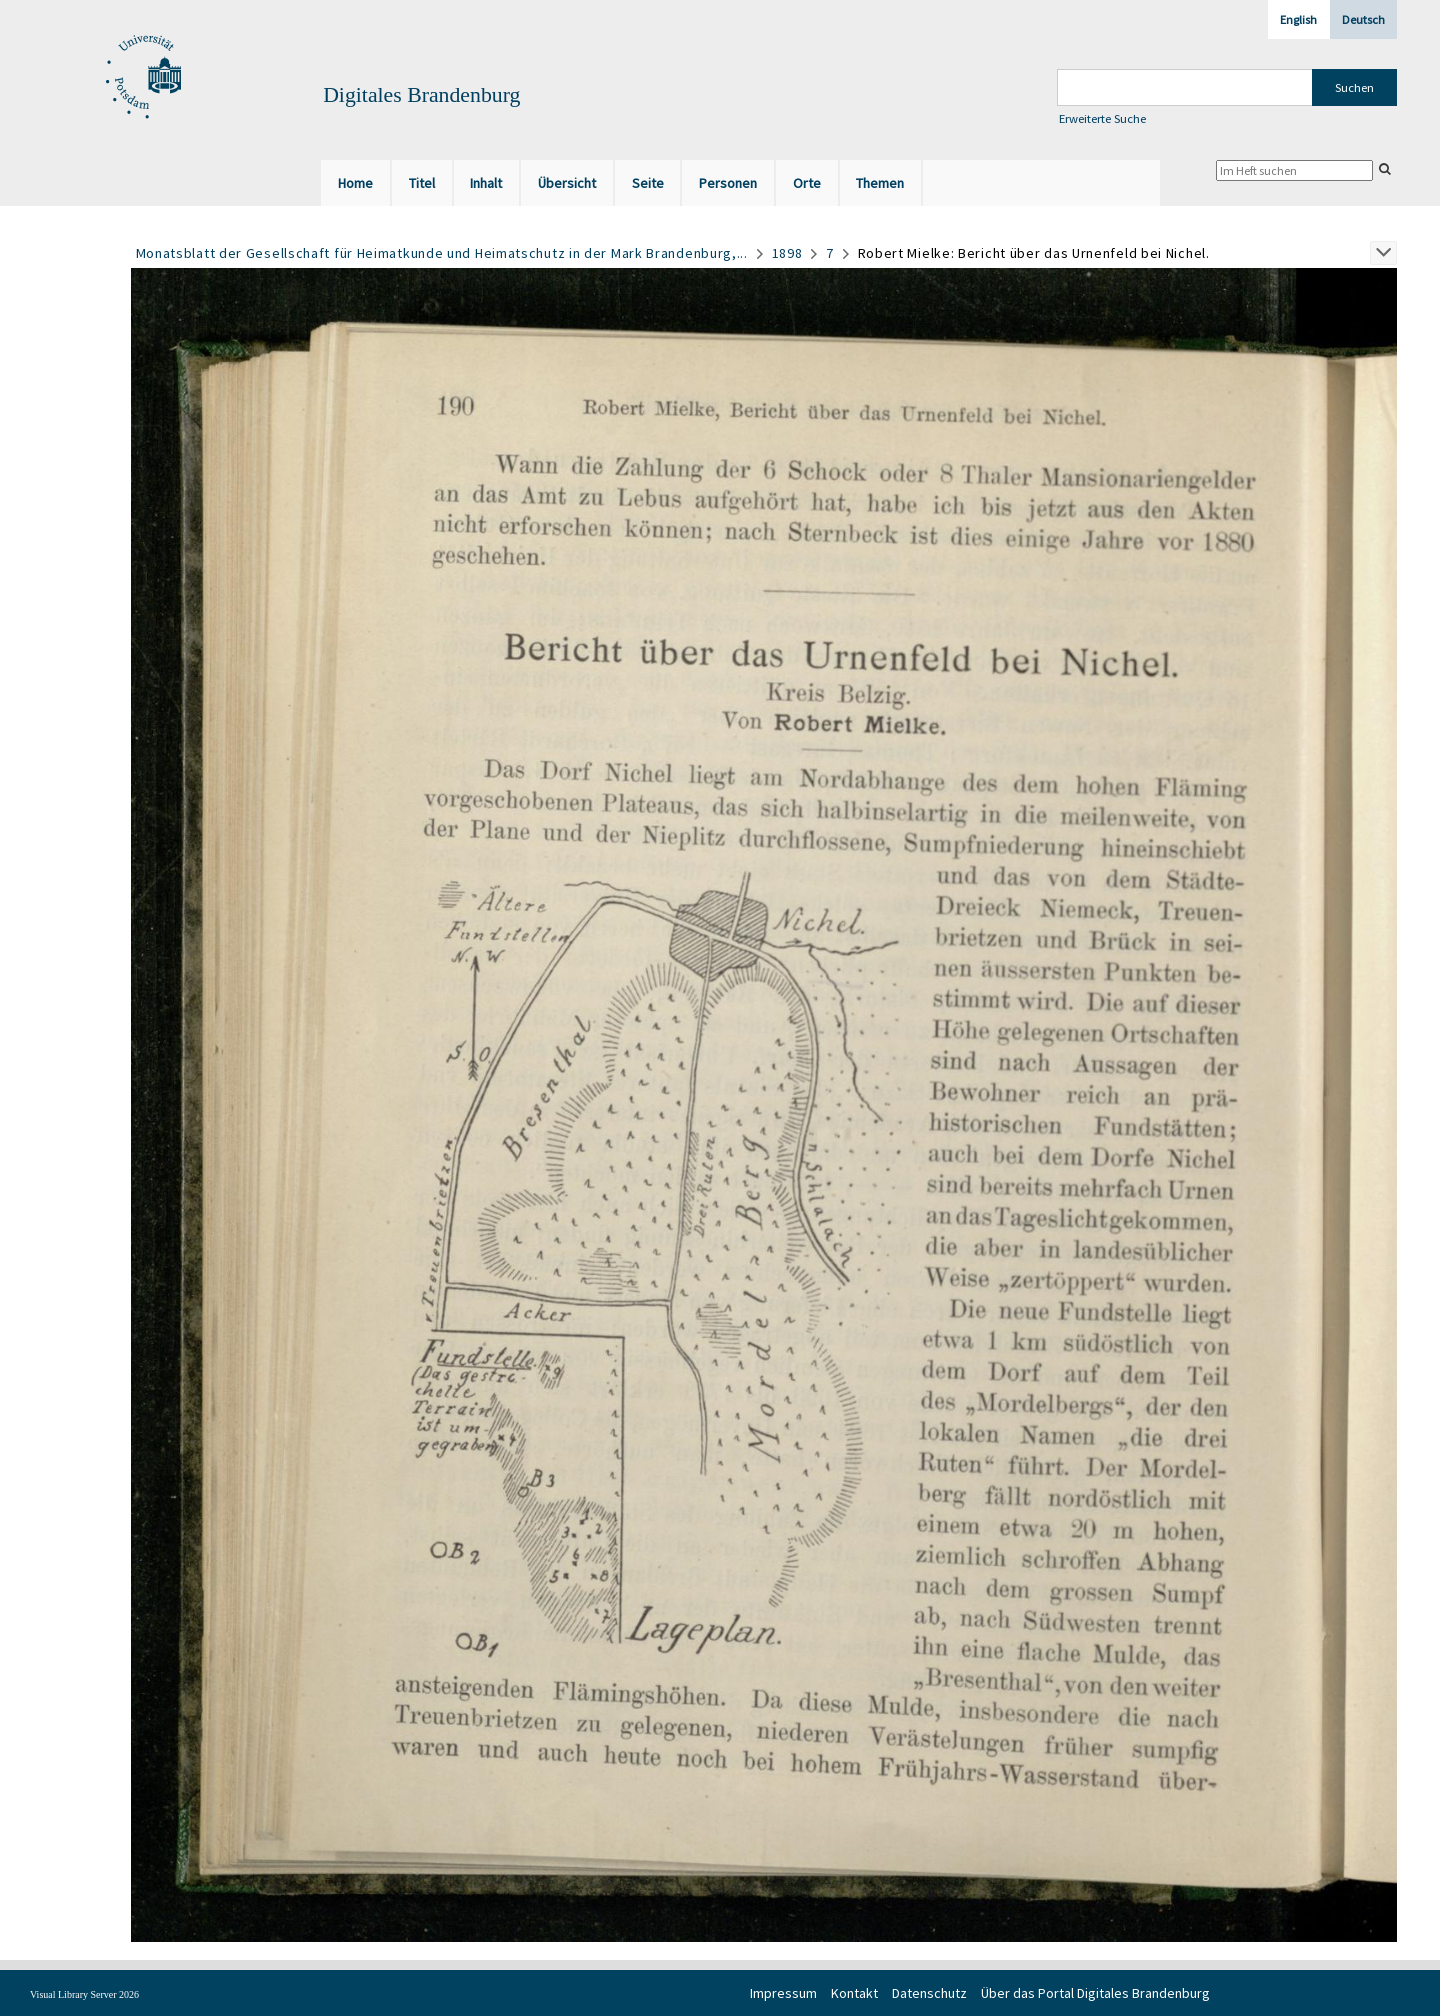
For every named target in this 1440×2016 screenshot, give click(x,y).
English (1298, 19)
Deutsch (1363, 19)
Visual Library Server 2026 (84, 1994)
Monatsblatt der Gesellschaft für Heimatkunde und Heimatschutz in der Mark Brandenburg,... (442, 253)
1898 (787, 253)
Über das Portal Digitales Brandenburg (1095, 1993)
